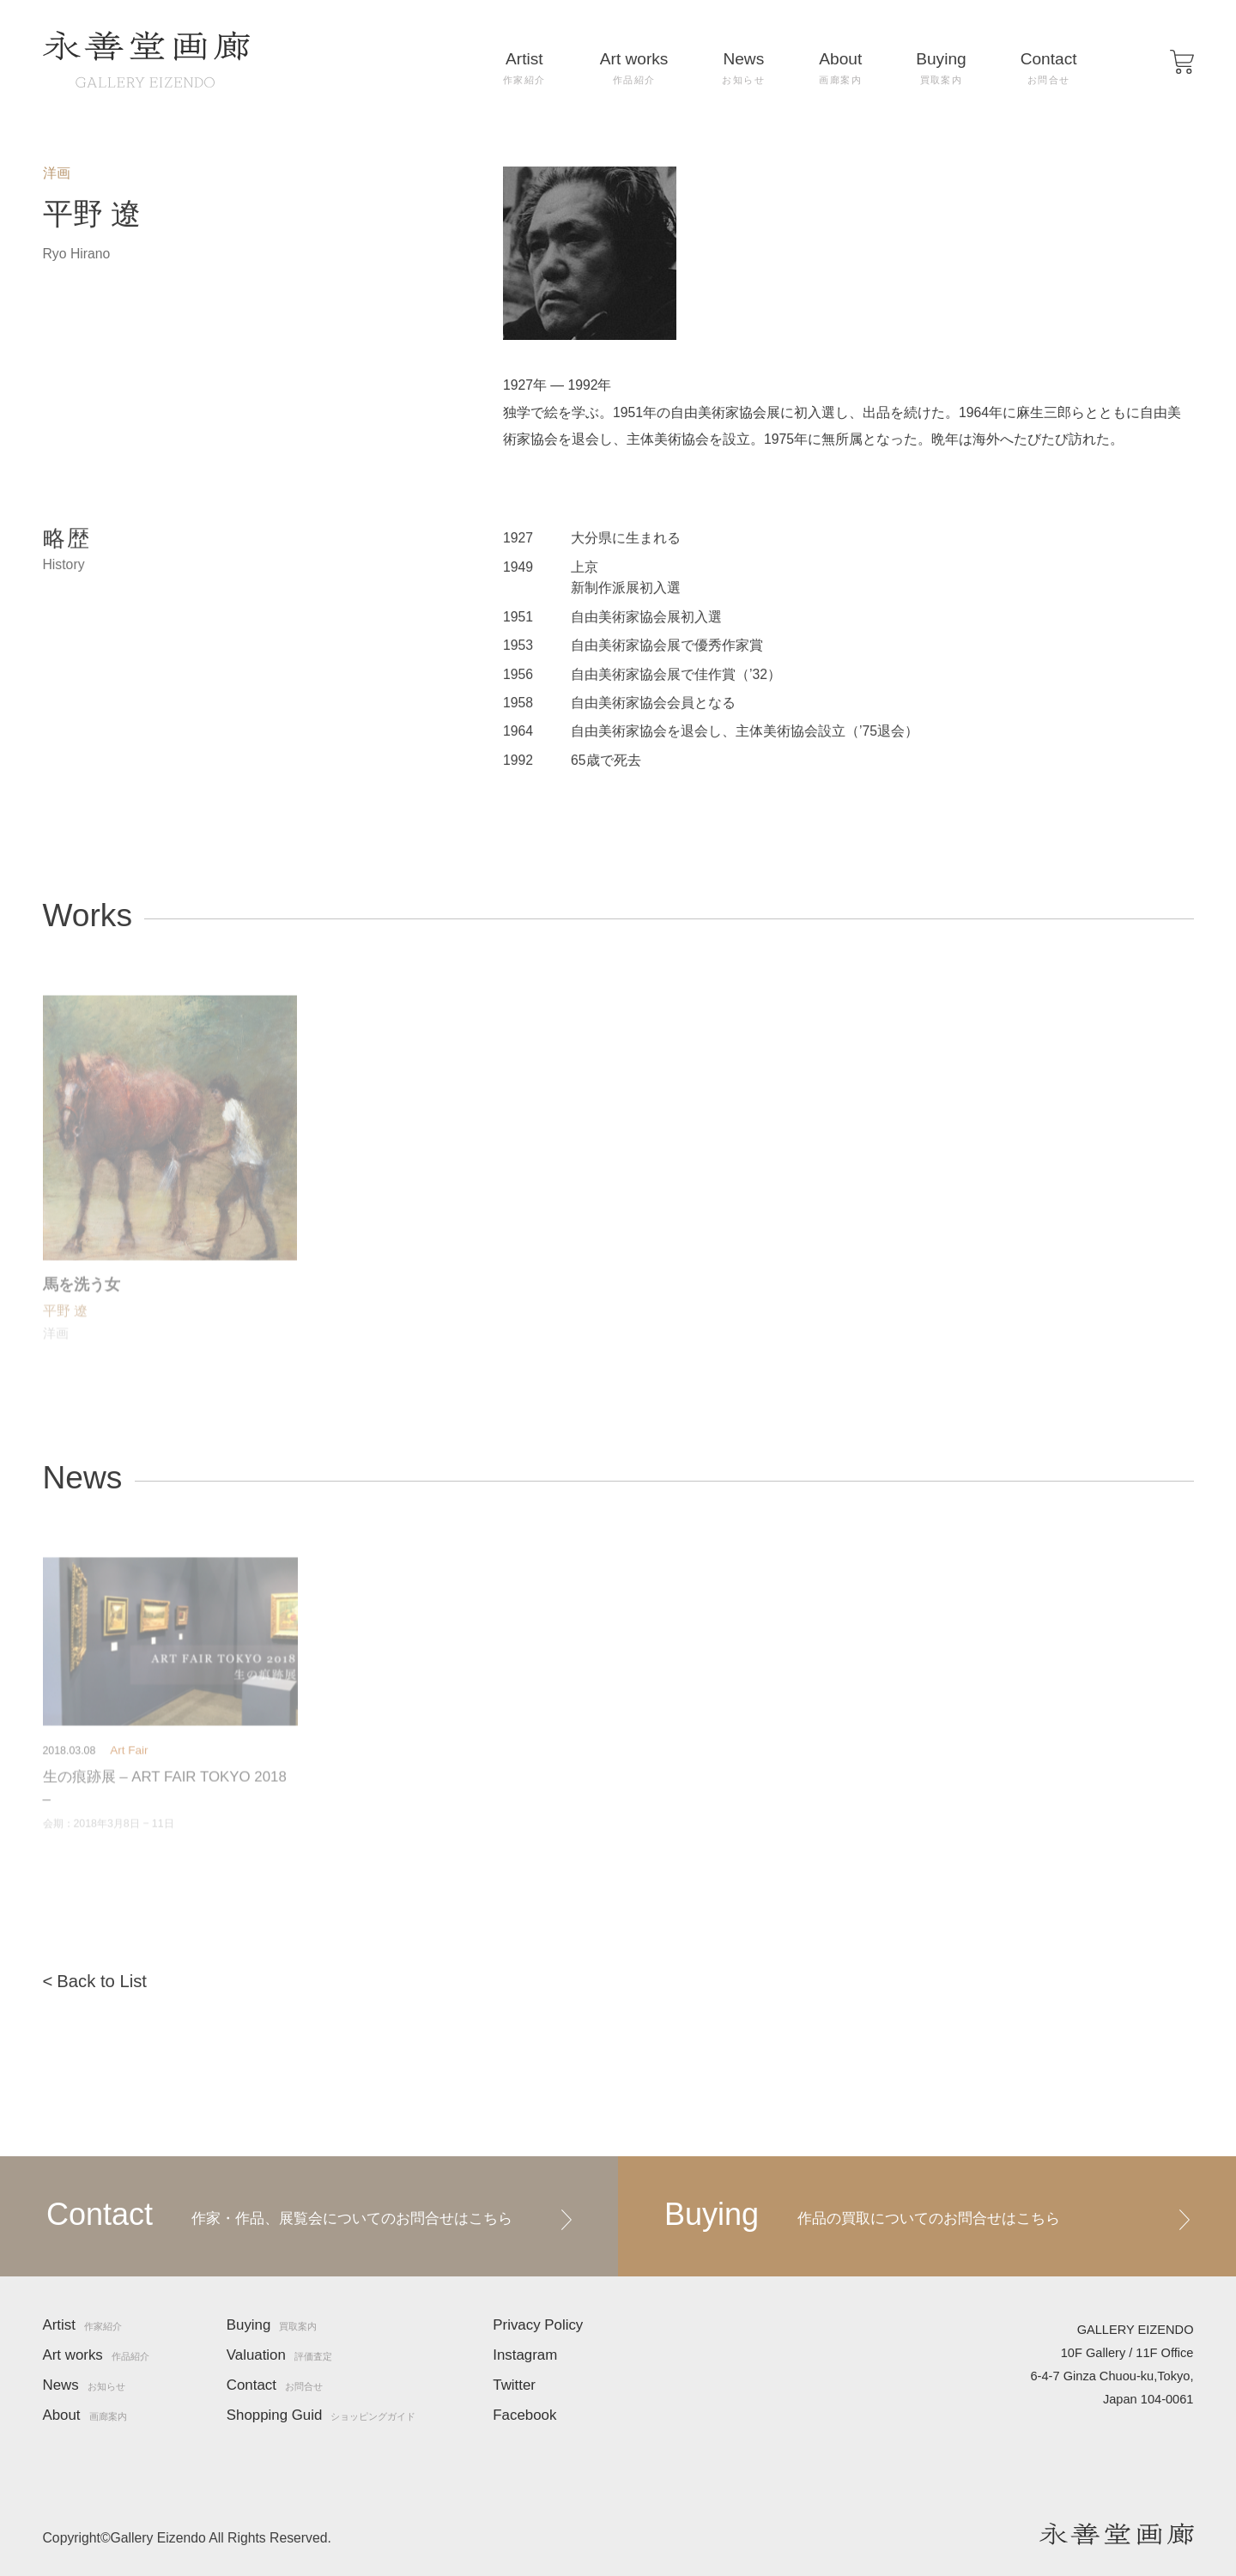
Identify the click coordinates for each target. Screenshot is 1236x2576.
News (743, 68)
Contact (1049, 68)
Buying (941, 68)
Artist (524, 68)
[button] (1182, 62)
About (840, 68)
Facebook (524, 2416)
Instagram (525, 2356)
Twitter (514, 2386)
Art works (634, 68)
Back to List (102, 1981)
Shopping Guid (321, 2416)
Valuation (279, 2356)
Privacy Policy (538, 2325)
